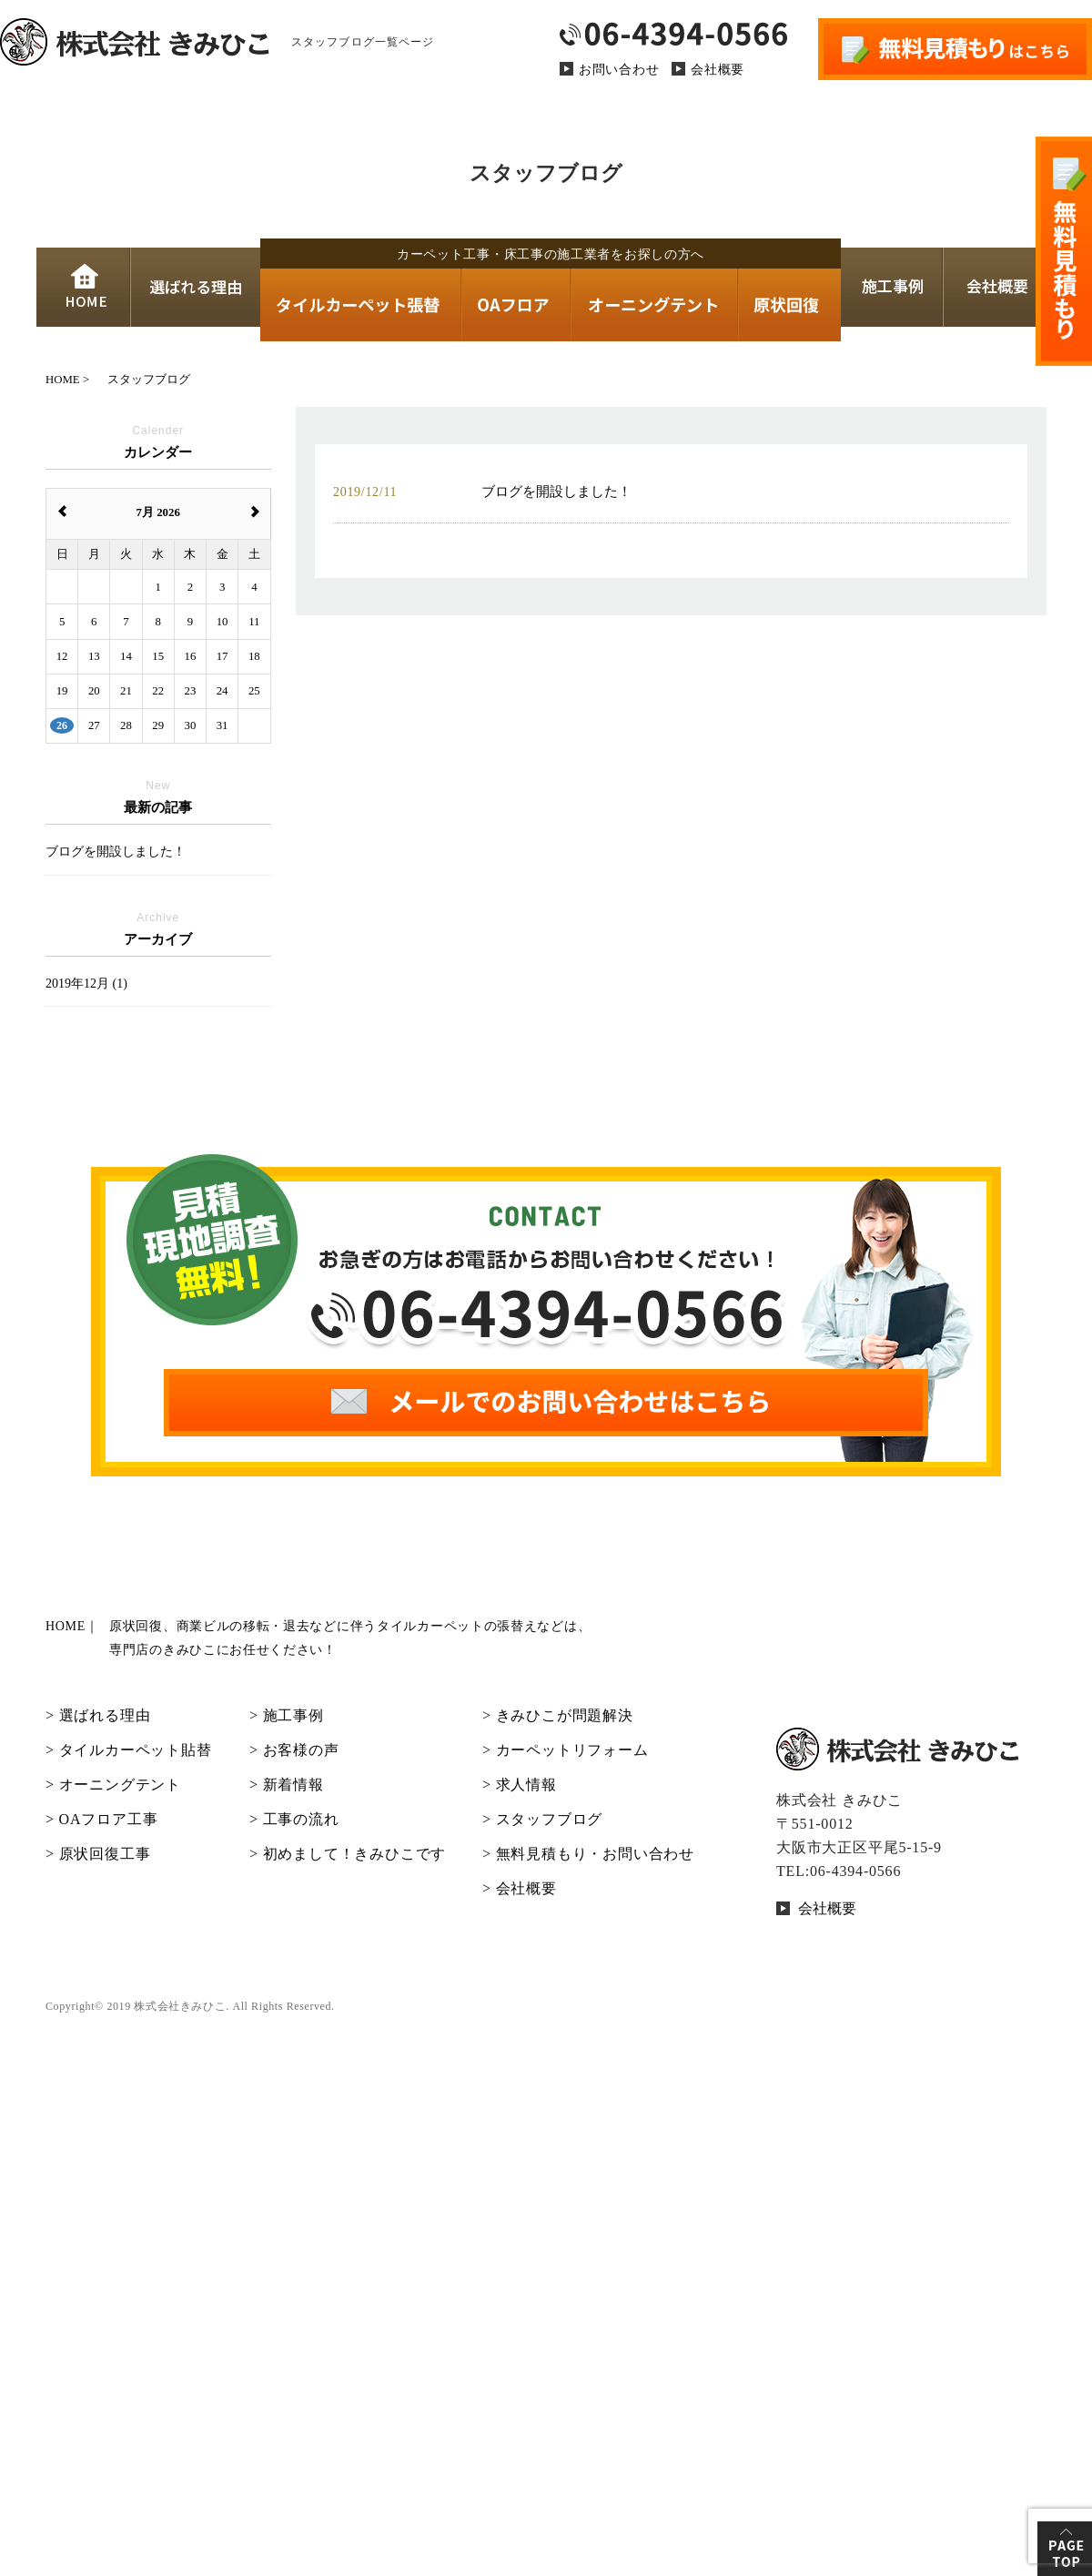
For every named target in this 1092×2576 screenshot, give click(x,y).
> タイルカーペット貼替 (129, 1750)
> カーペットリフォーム (565, 1750)
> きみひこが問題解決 (557, 1715)
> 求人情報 (519, 1784)
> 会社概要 (519, 1888)
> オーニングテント (113, 1784)
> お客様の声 (294, 1750)
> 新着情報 (286, 1784)
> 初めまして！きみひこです (347, 1853)
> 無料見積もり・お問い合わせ (588, 1853)
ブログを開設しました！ (116, 851)
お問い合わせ (619, 69)
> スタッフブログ (542, 1819)
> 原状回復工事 (98, 1853)
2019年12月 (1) (86, 983)
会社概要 (717, 69)
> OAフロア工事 (101, 1819)
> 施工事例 (286, 1715)
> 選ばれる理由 (98, 1715)
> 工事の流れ (294, 1819)
